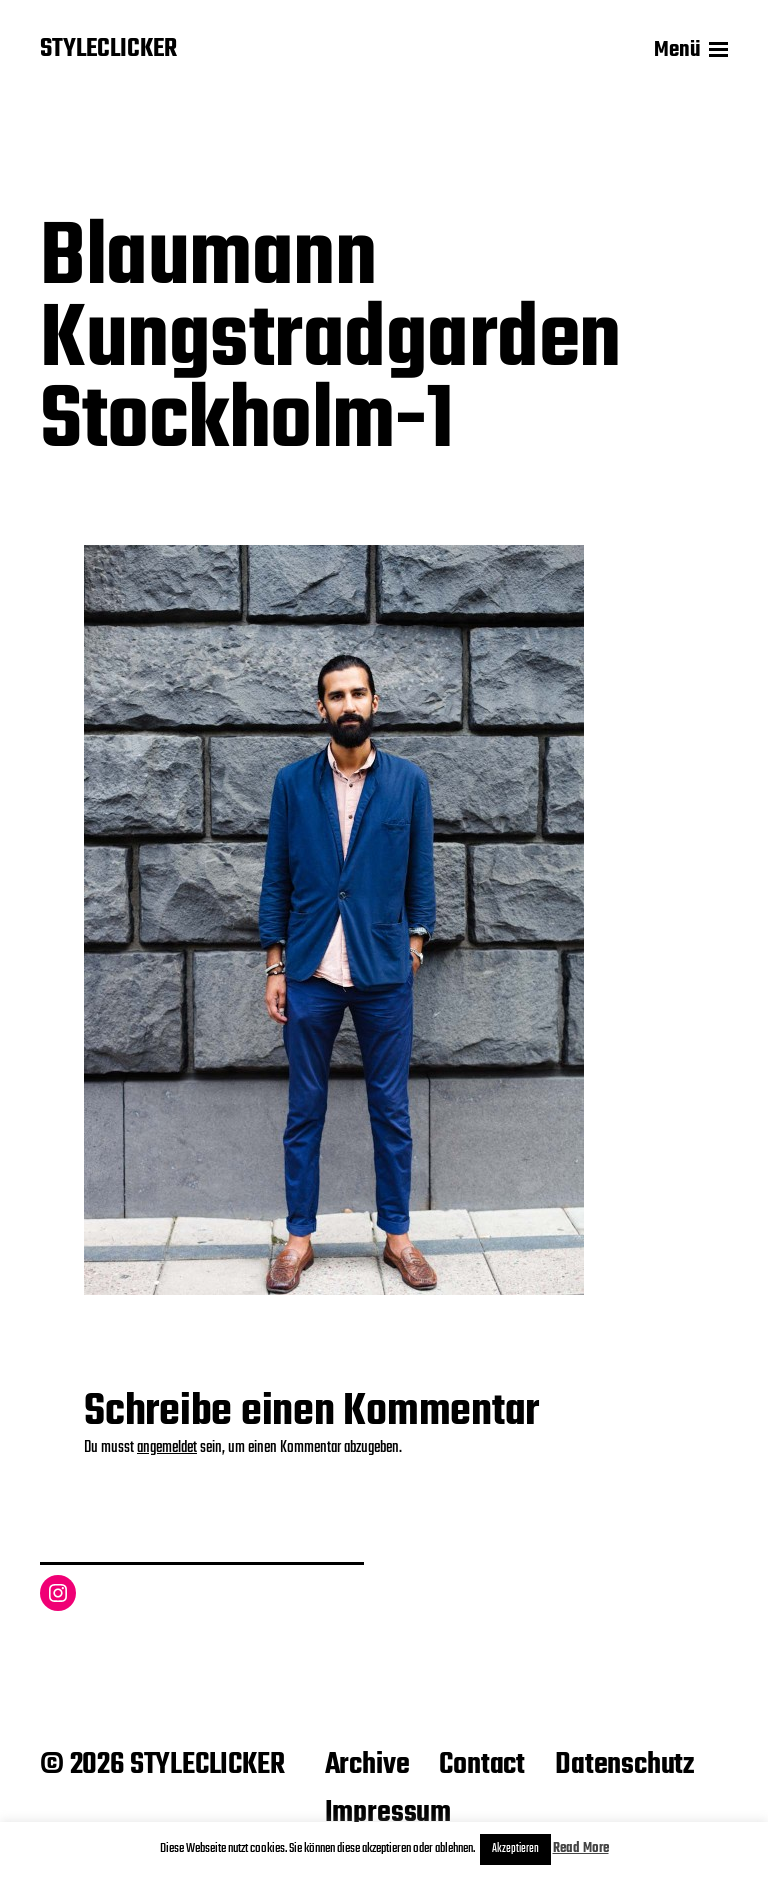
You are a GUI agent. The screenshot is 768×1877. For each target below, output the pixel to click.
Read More (581, 1848)
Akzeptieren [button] (515, 1849)
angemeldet (167, 1448)
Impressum (388, 1813)
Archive (367, 1765)
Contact (482, 1765)
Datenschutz (624, 1765)
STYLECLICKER (108, 50)
